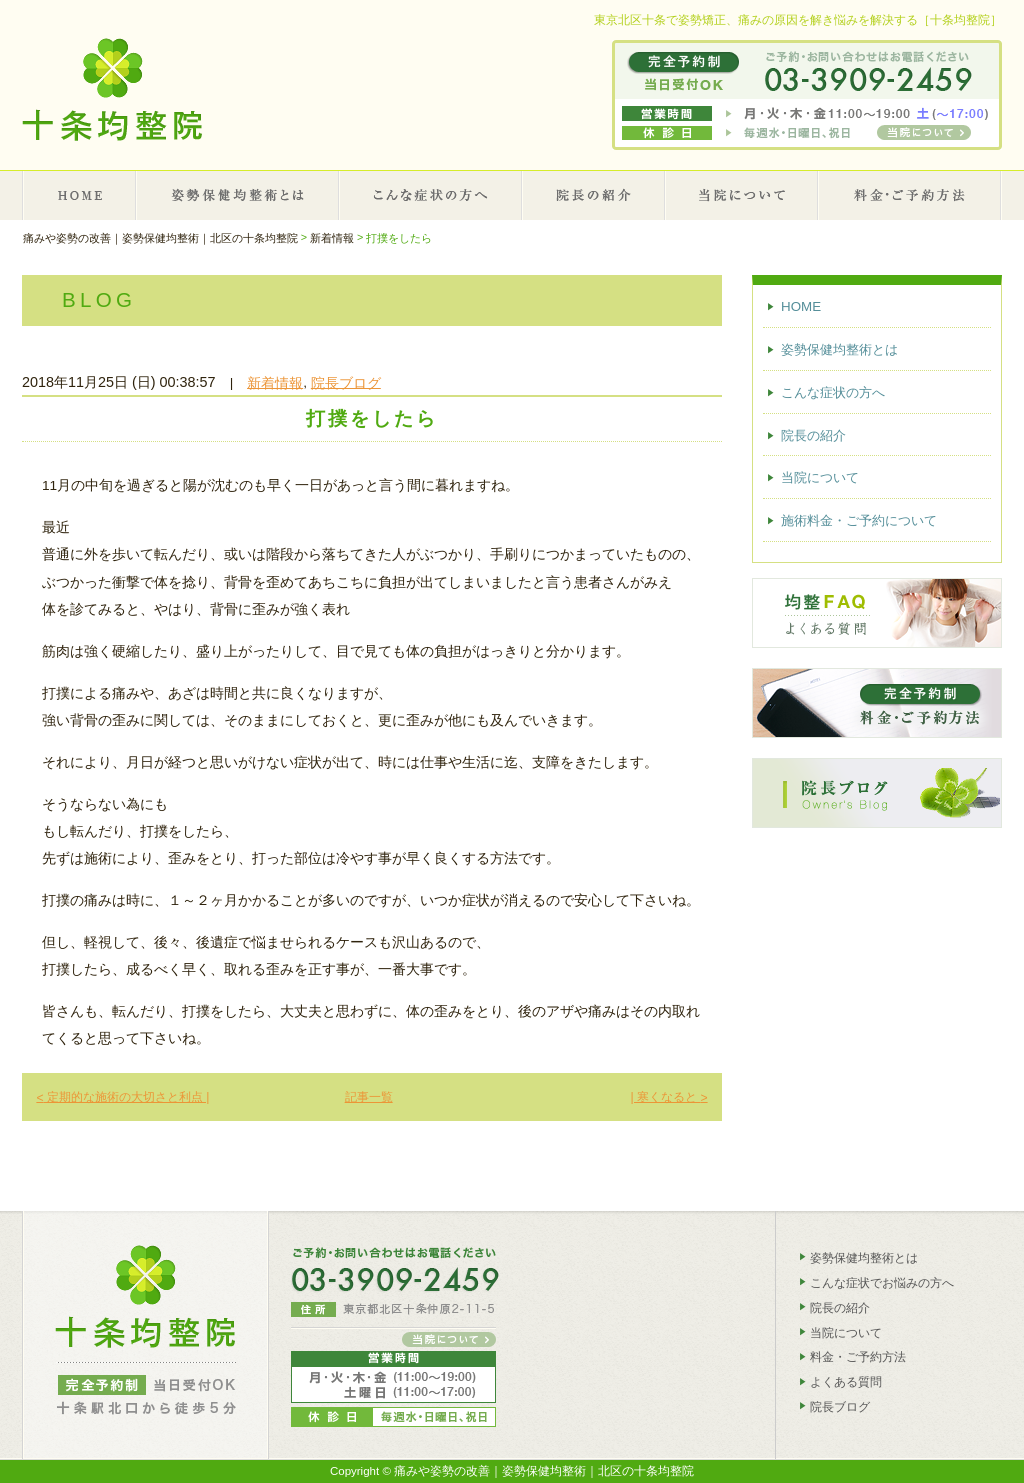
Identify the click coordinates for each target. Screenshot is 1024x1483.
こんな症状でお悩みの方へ (882, 1283)
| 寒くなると (668, 1097)
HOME (79, 195)
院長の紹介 (594, 195)
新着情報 (275, 382)
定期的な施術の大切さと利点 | (122, 1097)
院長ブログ (346, 382)
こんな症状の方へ (431, 195)
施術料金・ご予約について (910, 195)
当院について (742, 195)
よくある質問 (846, 1382)
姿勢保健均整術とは (238, 195)
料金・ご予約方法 (858, 1357)
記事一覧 (369, 1097)
